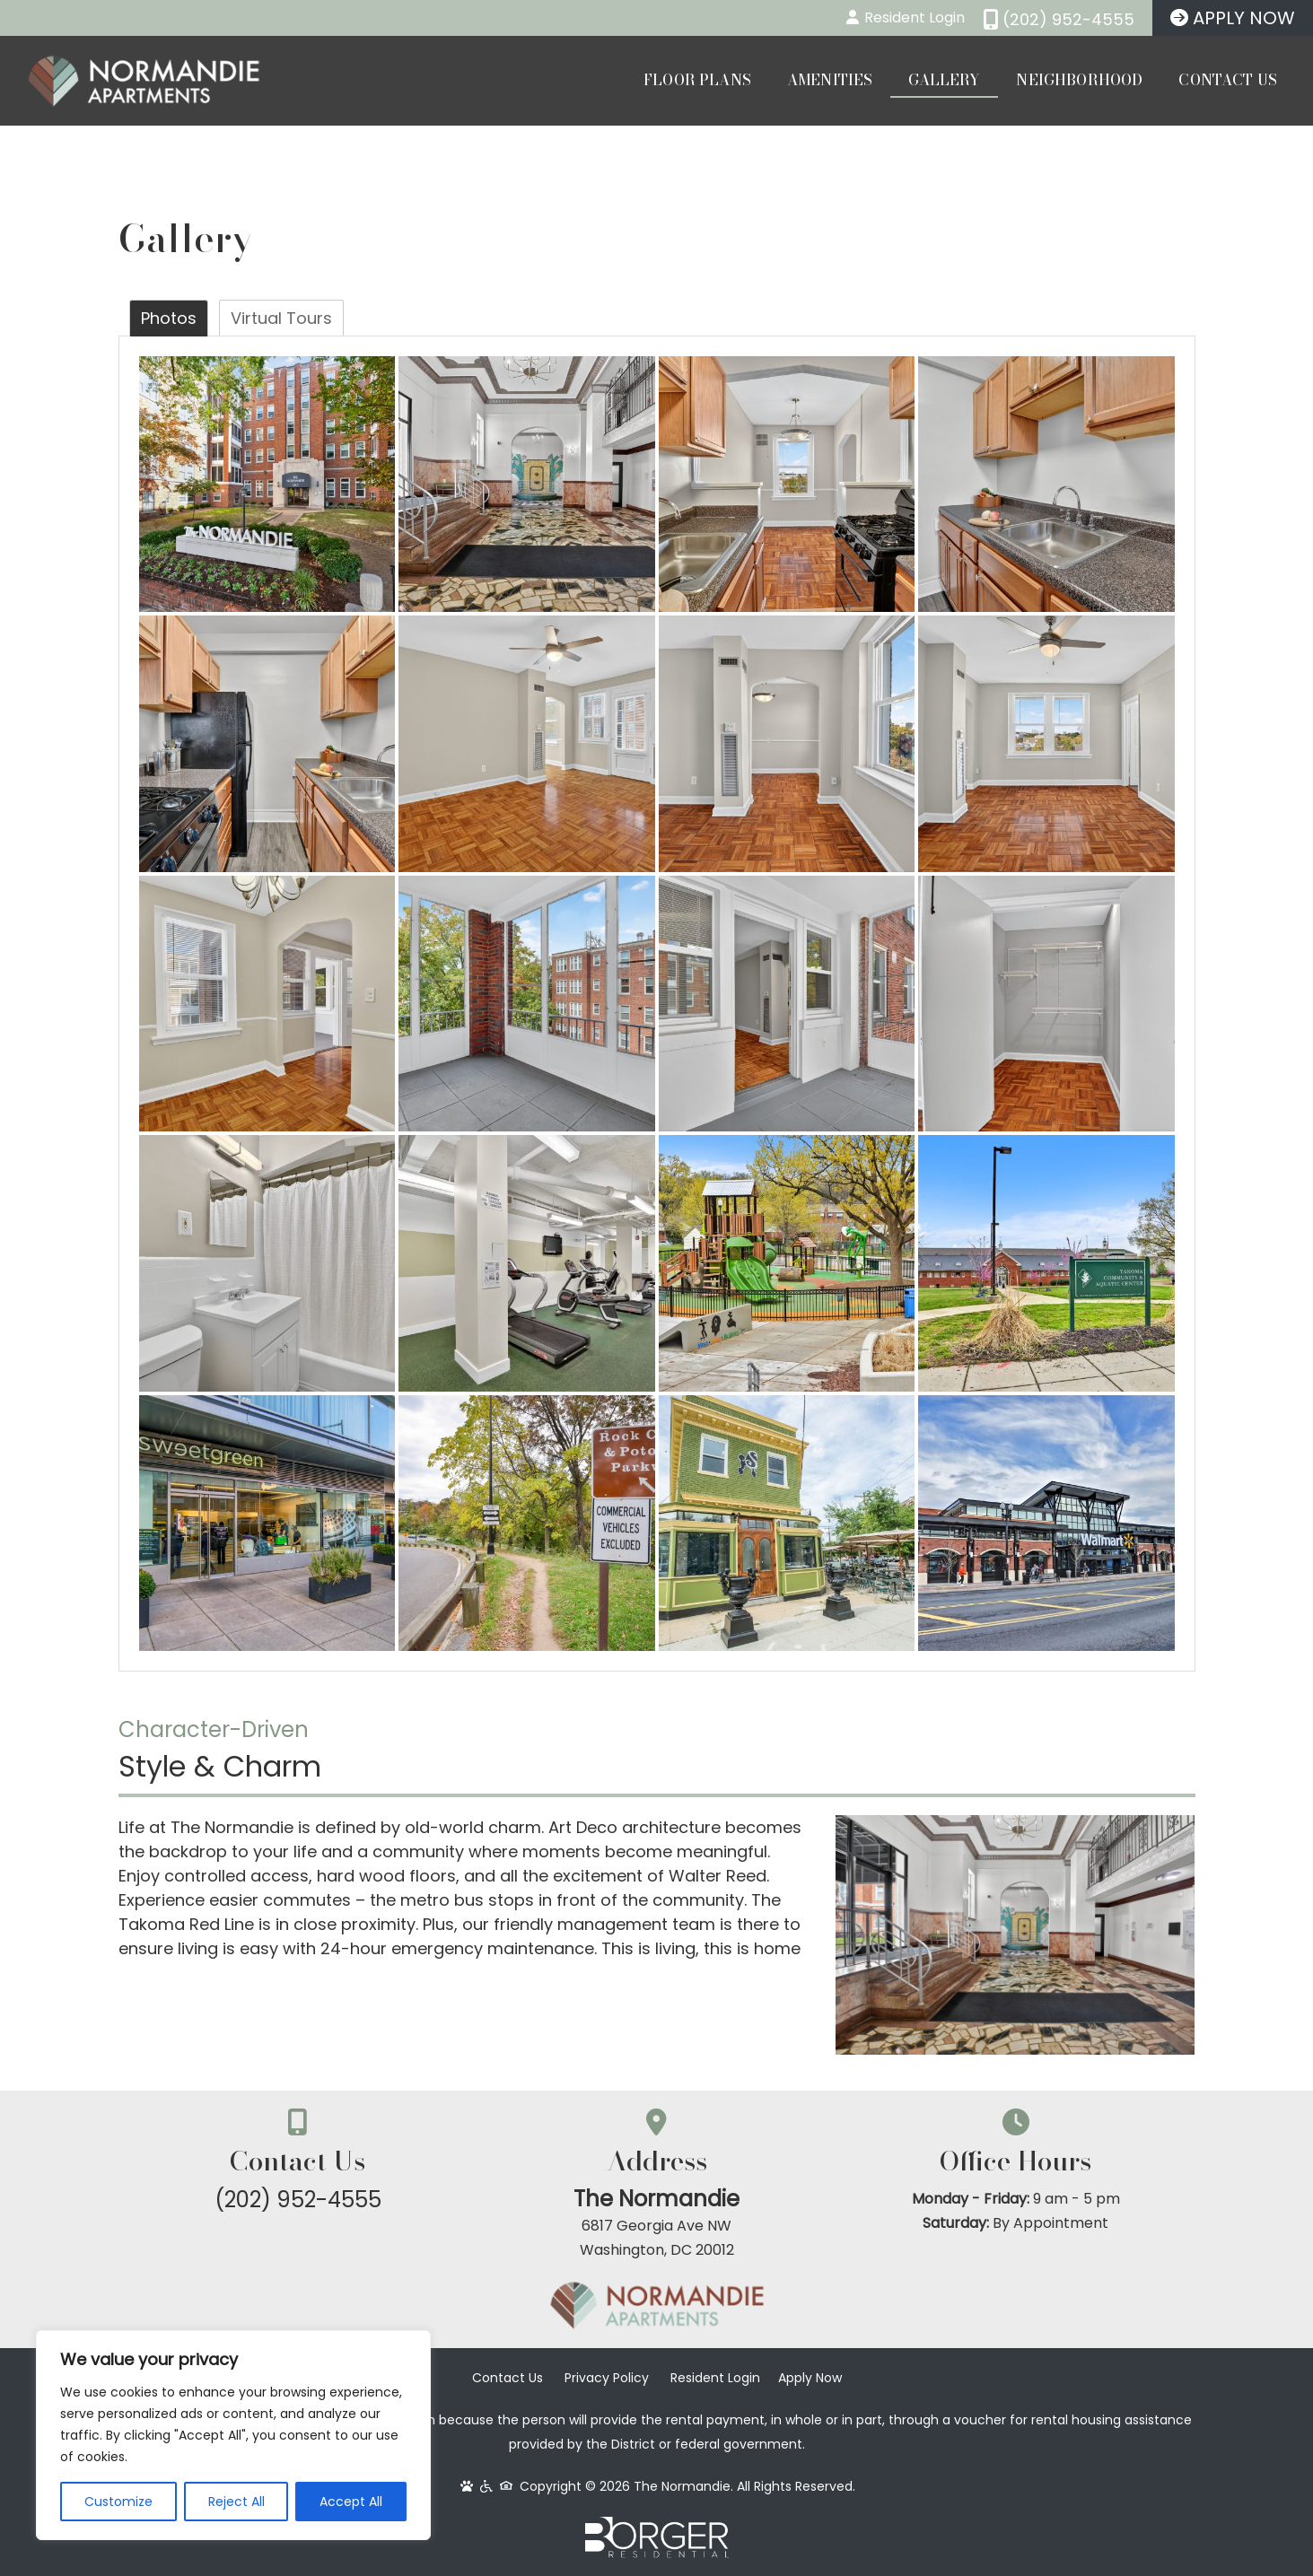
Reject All (236, 2502)
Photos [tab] (169, 318)
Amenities (829, 80)
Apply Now (810, 2378)
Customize (118, 2502)
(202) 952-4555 (297, 2199)
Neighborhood (1079, 80)
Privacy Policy (607, 2378)
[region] (233, 2435)
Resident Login (715, 2378)
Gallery (944, 80)
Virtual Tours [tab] (281, 318)
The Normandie (656, 2199)
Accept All (350, 2502)
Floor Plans (697, 80)
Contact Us (1227, 80)
